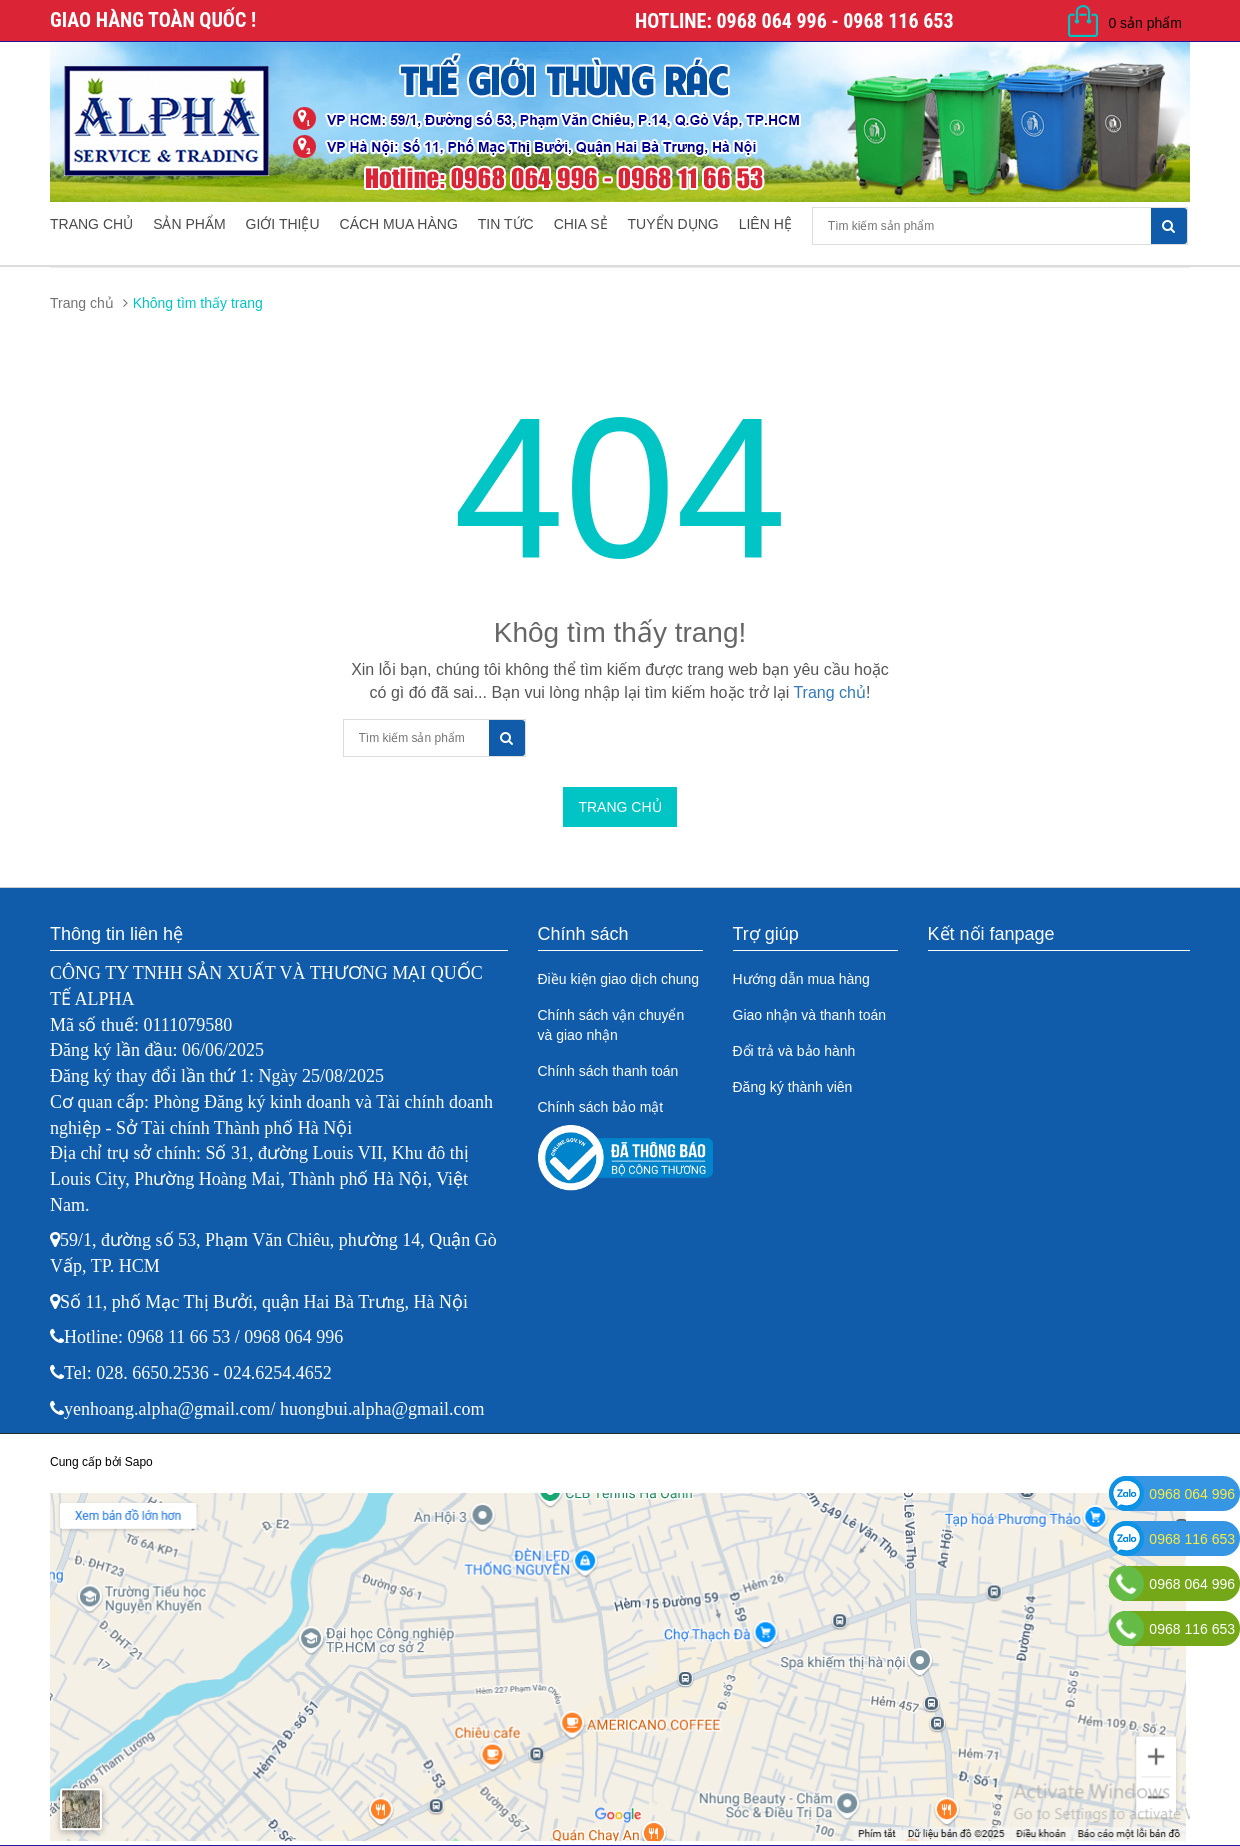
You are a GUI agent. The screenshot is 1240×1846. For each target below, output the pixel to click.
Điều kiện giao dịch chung (619, 979)
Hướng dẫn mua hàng (801, 979)
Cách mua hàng (399, 224)
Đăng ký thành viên (793, 1087)
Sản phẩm (189, 224)
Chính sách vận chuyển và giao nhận (611, 1025)
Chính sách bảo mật (601, 1107)
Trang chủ (91, 224)
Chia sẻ (581, 224)
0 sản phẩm (1145, 23)
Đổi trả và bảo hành (794, 1051)
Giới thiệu (283, 224)
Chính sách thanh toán (608, 1071)
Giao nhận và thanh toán (810, 1015)
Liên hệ (765, 224)
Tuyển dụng (673, 224)
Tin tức (506, 224)
